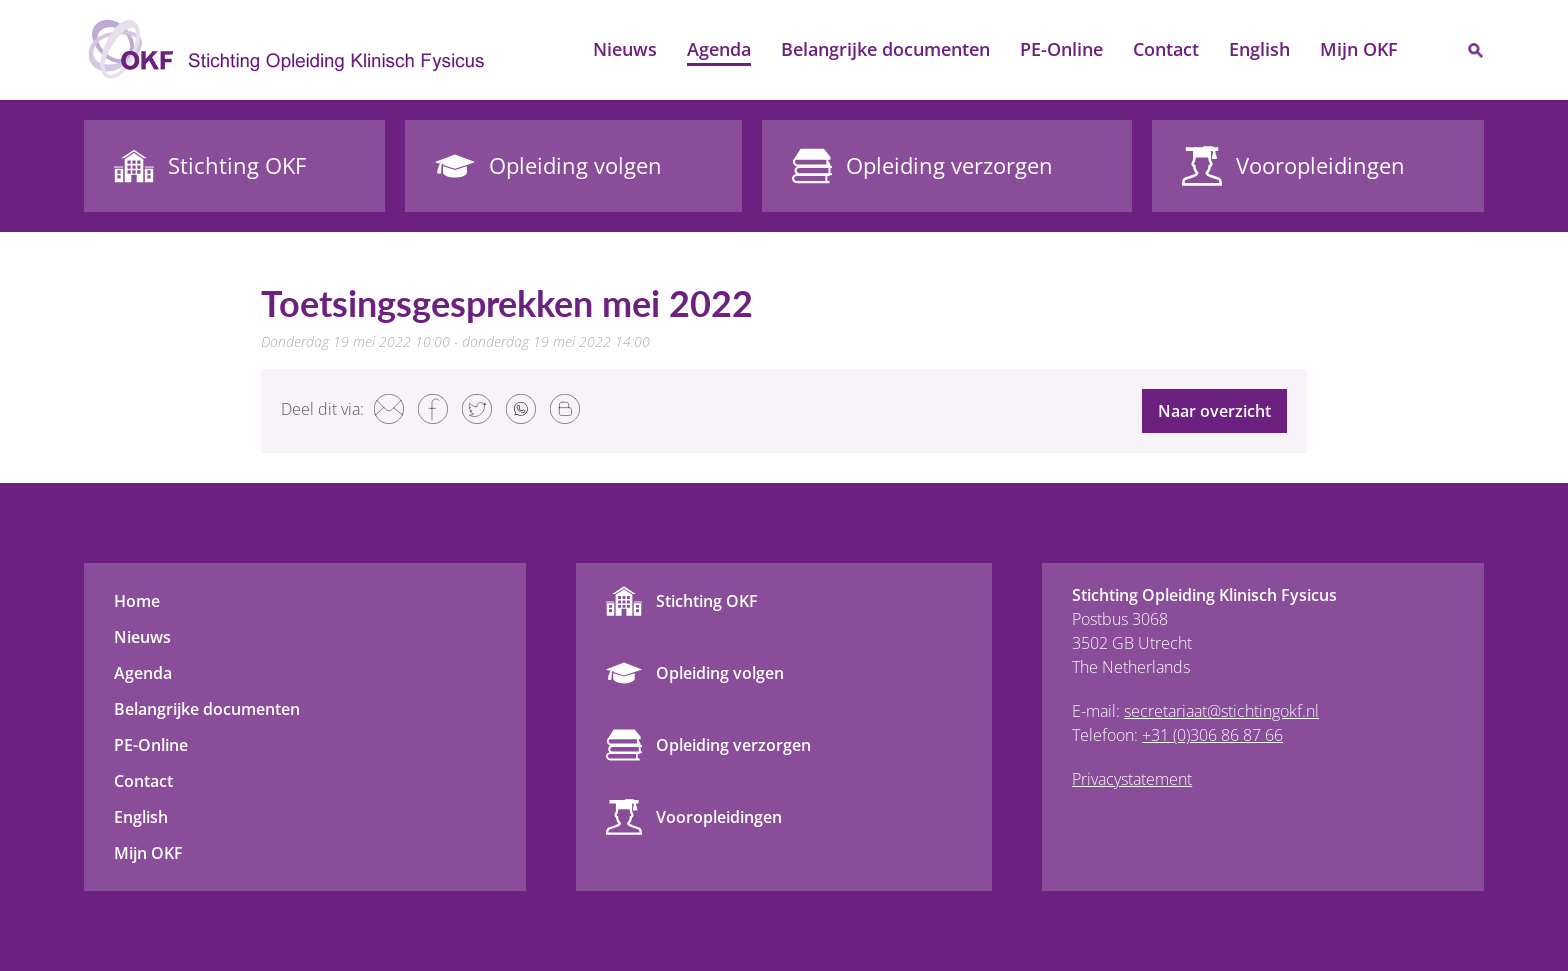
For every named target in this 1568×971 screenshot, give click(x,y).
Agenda (719, 49)
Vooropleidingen (719, 817)
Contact (1166, 49)
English (1259, 49)
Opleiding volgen (720, 673)
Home (555, 50)
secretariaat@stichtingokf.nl (1221, 711)
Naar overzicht (1214, 411)
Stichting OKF (707, 601)
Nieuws (625, 49)
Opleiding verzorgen (733, 745)
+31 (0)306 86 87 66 (1212, 735)
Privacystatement (1132, 779)
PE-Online (1061, 49)
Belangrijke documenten (885, 49)
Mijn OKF (1359, 49)
